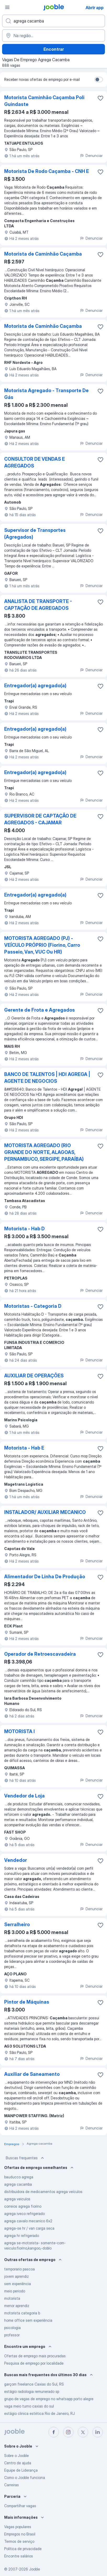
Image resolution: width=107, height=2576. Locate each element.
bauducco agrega (18, 2177)
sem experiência (17, 2283)
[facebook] (53, 2432)
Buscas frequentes (25, 2158)
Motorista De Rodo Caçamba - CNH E (46, 171)
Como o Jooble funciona (24, 2477)
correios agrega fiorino (22, 2206)
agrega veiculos (17, 2199)
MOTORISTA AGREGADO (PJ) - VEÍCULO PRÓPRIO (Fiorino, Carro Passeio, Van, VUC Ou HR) (42, 945)
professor (12, 2335)
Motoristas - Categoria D (32, 1306)
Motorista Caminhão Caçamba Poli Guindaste (44, 101)
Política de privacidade (23, 2548)
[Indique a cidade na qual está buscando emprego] (53, 35)
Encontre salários (18, 2556)
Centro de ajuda (17, 2463)
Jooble (34, 2569)
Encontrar (53, 49)
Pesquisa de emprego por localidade (34, 2363)
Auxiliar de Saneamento (32, 2074)
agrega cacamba (18, 2184)
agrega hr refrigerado (21, 2235)
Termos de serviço (19, 2541)
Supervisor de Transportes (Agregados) (35, 533)
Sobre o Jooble (16, 2455)
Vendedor (15, 1860)
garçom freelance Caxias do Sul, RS (34, 2384)
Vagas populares (17, 2526)
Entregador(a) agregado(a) (35, 685)
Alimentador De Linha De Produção (44, 1576)
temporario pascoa (19, 2269)
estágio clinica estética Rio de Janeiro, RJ (39, 2413)
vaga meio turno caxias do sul (29, 2406)
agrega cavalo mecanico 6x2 (28, 2221)
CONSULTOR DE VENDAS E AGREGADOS (34, 462)
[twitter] (83, 2432)
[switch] (98, 79)
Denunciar (91, 155)
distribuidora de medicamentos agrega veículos (43, 2191)
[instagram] (68, 2432)
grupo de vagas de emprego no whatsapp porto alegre (48, 2399)
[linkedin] (97, 2432)
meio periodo (14, 2291)
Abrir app (95, 7)
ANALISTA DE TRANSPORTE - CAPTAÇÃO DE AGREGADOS (38, 605)
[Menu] (7, 7)
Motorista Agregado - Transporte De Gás (46, 394)
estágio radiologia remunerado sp (31, 2391)
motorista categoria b (22, 2313)
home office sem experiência (28, 2320)
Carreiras (11, 2485)
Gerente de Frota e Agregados (39, 1010)
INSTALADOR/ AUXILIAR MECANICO (45, 1512)
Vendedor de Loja (24, 1796)
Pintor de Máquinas (26, 2002)
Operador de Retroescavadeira (40, 1654)
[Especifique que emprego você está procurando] (53, 21)
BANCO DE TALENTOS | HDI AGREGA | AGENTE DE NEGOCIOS (47, 1078)
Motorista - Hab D (24, 1228)
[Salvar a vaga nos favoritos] (100, 98)
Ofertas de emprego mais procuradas (35, 2356)
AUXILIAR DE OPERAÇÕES (34, 1375)
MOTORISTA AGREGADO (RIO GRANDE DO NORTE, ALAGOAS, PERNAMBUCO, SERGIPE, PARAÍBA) (44, 1152)
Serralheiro (17, 1924)
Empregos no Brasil (19, 2534)
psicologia (12, 2327)
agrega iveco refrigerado (24, 2213)
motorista (12, 2298)
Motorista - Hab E (24, 1448)
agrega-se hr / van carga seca (29, 2228)
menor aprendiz (16, 2305)
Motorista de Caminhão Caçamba (43, 254)
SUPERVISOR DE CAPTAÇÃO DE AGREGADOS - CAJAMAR (40, 819)
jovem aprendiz (16, 2276)
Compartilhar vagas (20, 2506)
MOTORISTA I (19, 1731)
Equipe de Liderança (21, 2470)
